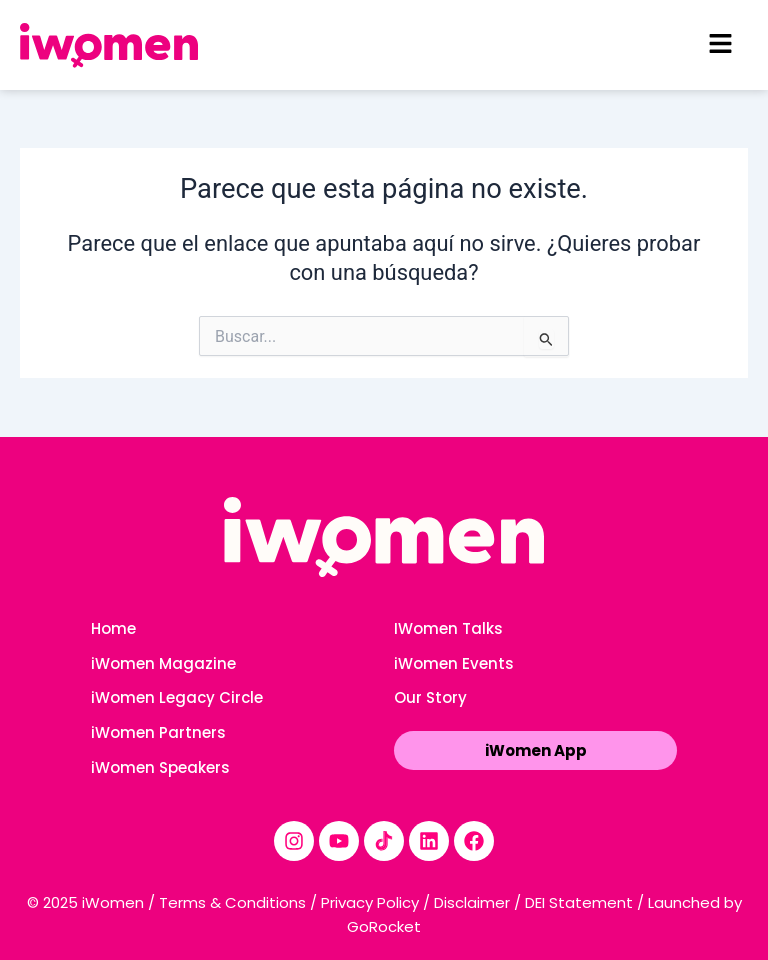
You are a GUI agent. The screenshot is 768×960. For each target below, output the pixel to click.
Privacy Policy (370, 902)
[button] (720, 45)
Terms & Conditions (232, 902)
